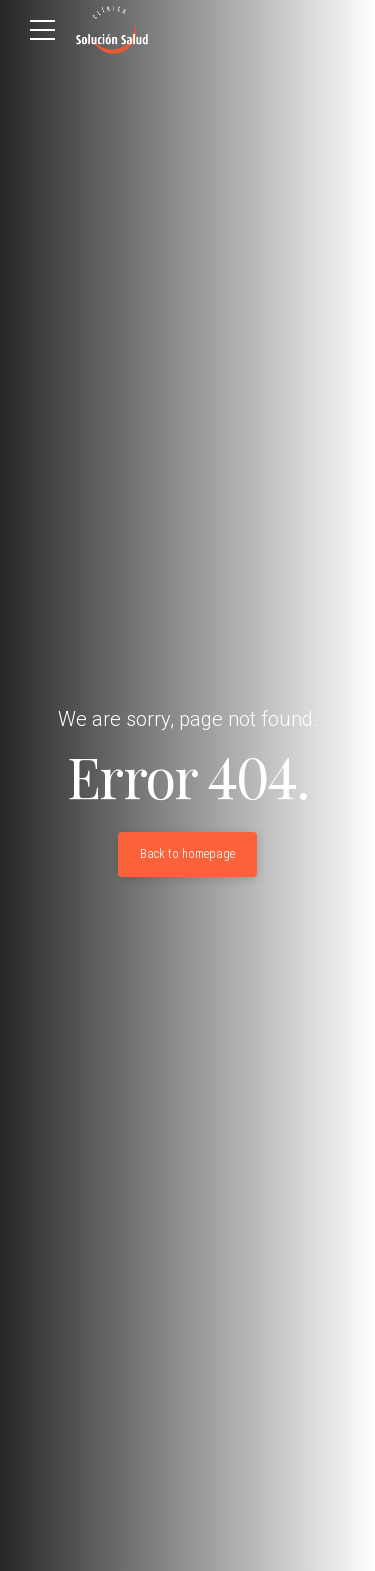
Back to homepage (187, 854)
